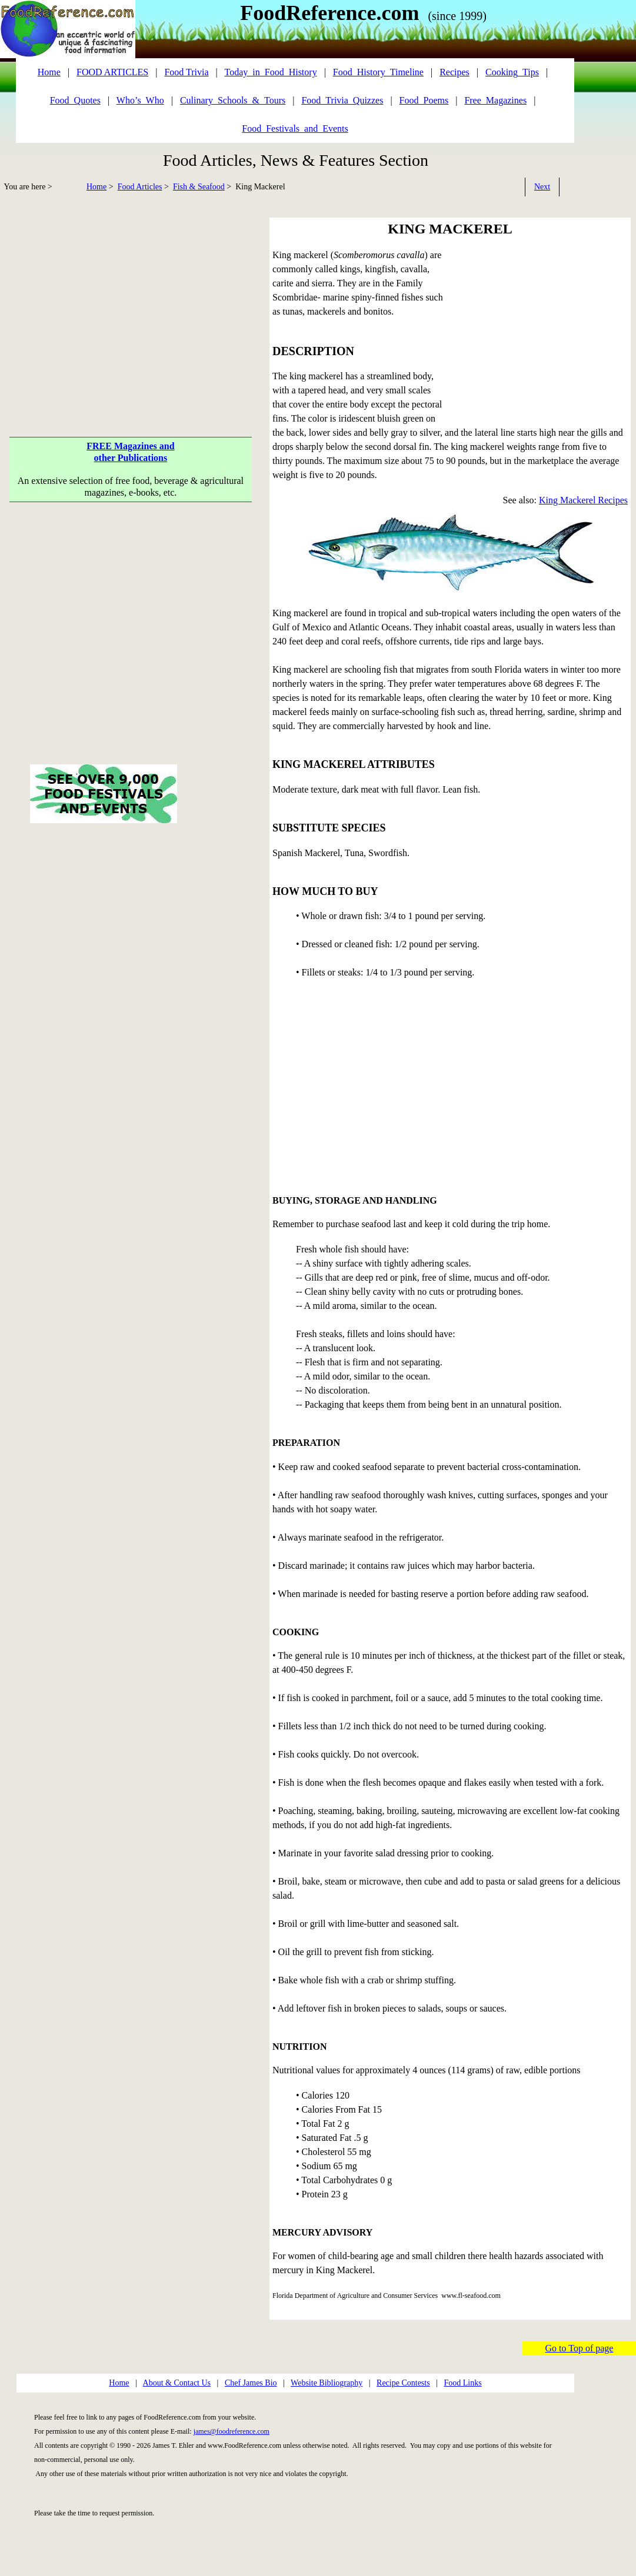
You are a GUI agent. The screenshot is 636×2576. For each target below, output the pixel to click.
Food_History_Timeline (378, 72)
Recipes (454, 72)
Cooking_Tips (512, 72)
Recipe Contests (403, 2382)
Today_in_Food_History (271, 72)
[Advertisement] (131, 302)
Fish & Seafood (199, 186)
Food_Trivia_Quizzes (342, 100)
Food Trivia (186, 72)
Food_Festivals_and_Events (295, 128)
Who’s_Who (140, 100)
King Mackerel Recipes (583, 500)
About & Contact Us (177, 2382)
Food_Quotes (75, 100)
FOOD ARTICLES (112, 72)
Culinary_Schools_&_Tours (232, 100)
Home (96, 186)
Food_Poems (424, 100)
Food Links (462, 2382)
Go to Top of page (579, 2348)
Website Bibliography (326, 2382)
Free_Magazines (495, 100)
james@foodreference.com (231, 2431)
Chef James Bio (251, 2382)
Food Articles (140, 186)
